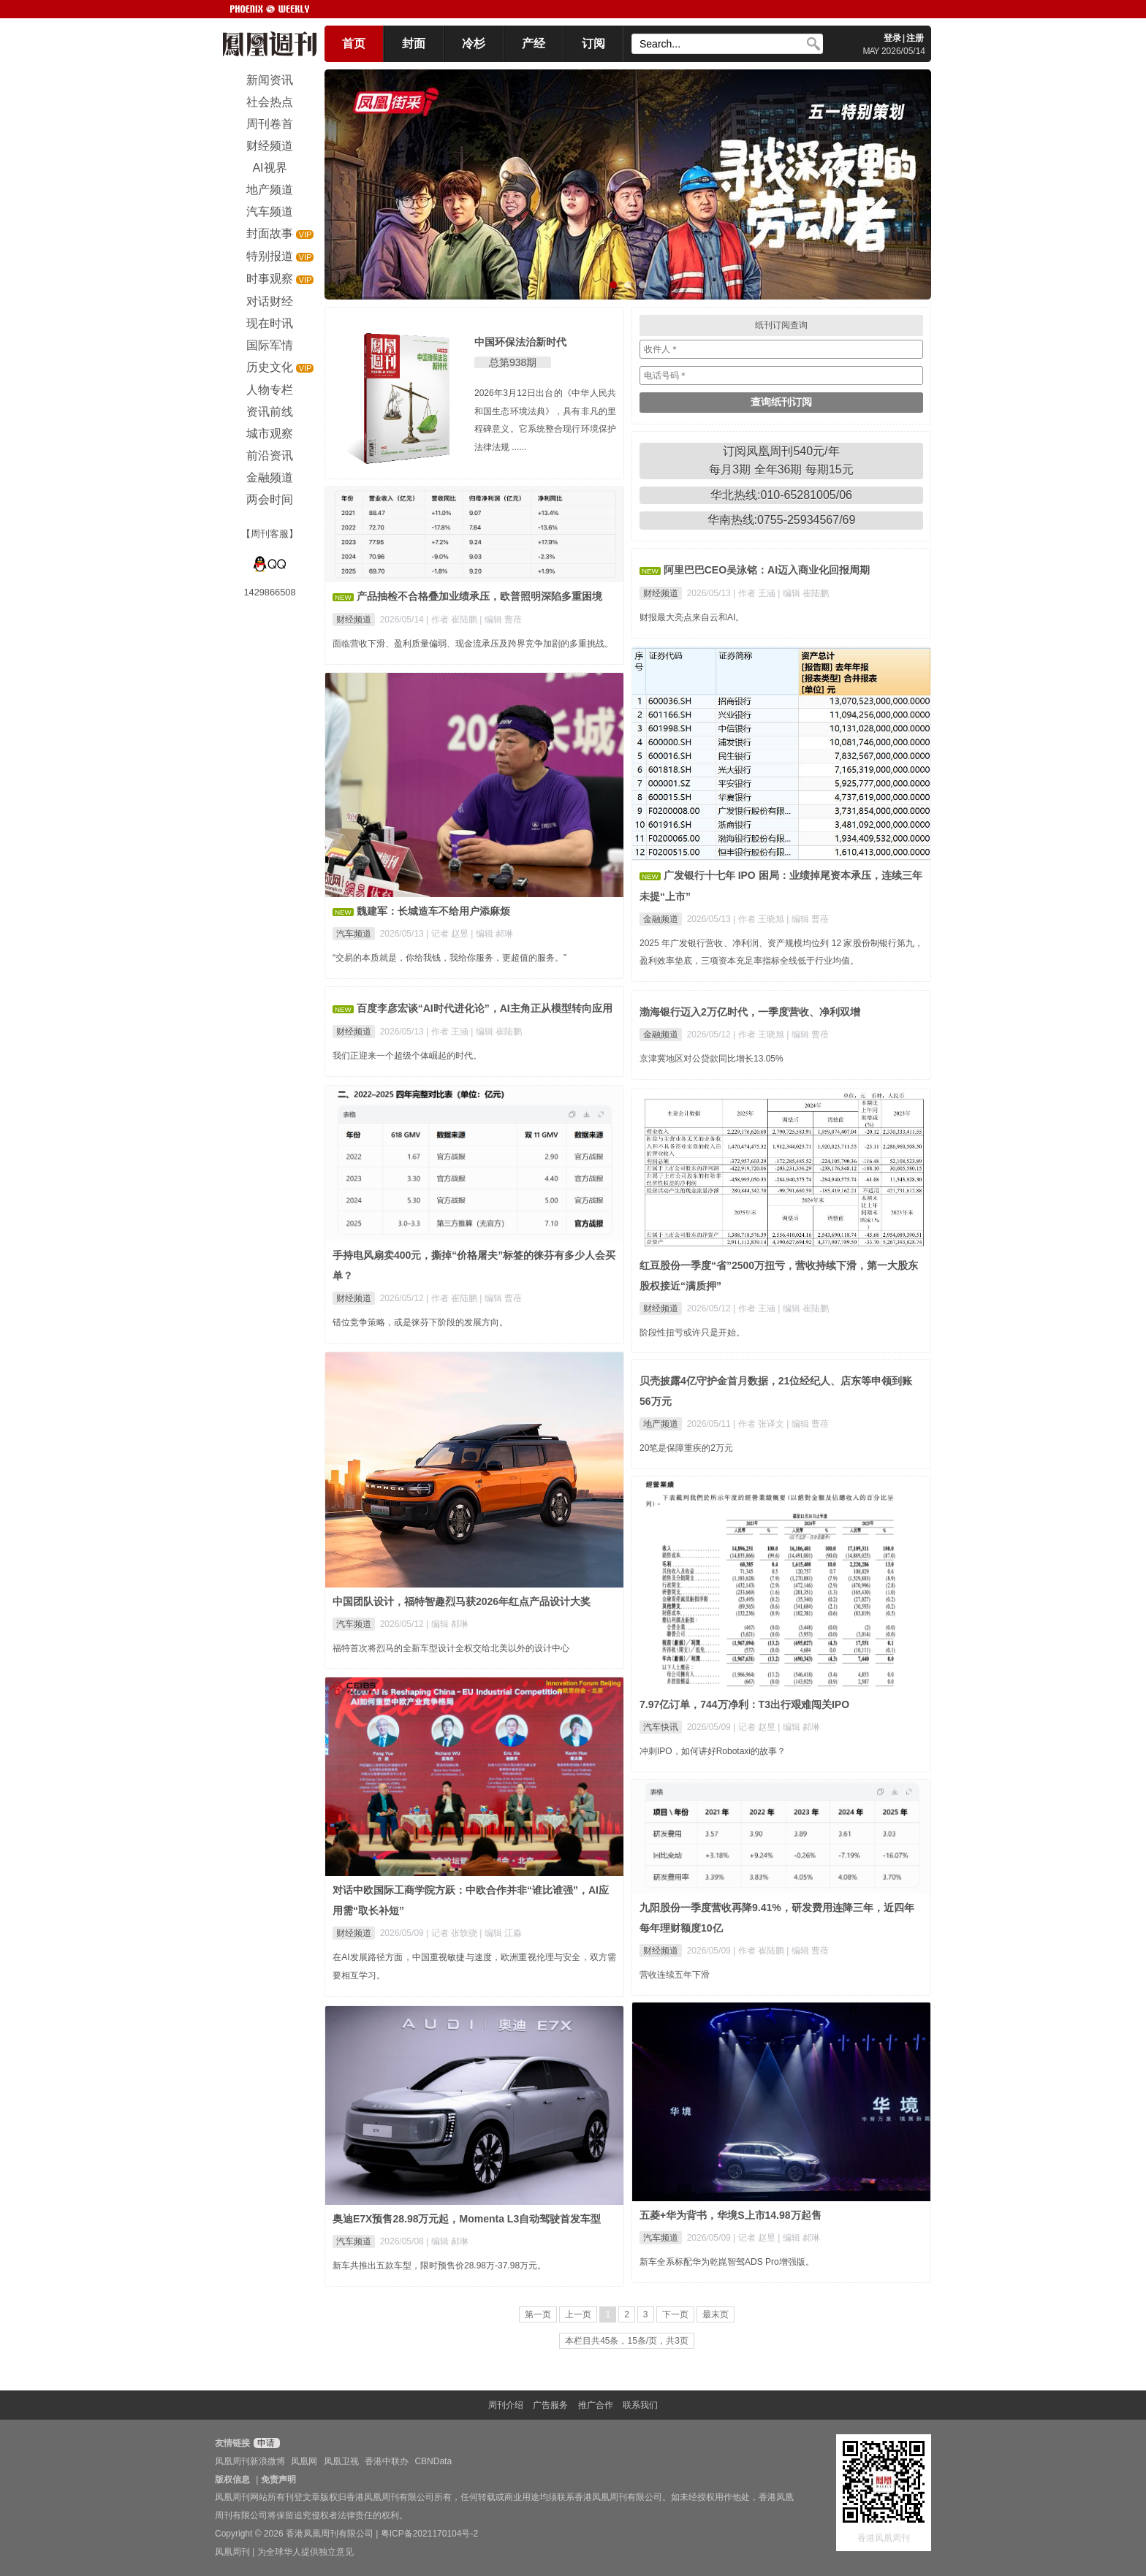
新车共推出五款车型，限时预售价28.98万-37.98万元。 (439, 2265)
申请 (265, 2443)
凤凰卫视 (341, 2461)
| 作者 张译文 (759, 1424)
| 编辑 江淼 (500, 1933)
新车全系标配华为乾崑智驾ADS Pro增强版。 (727, 2262)
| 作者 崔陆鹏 (452, 619)
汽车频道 (353, 934)
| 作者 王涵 (755, 593)
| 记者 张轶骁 (452, 1933)
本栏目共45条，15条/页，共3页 (626, 2341)
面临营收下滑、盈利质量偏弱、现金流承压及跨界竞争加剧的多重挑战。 (473, 644)
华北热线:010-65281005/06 (781, 495)
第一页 (538, 2314)
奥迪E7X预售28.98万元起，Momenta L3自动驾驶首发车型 (467, 2219)
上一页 (578, 2314)
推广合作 (595, 2405)
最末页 (715, 2314)
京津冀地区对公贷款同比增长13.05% (711, 1058)
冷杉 (473, 43)
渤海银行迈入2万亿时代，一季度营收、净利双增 (750, 1012)
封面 (413, 43)
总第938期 (512, 362)
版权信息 (232, 2479)
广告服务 (550, 2405)
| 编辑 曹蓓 (500, 619)
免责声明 (278, 2479)
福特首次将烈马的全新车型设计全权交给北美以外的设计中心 (451, 1648)
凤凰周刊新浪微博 (250, 2461)
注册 (915, 38)
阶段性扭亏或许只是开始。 (692, 1332)
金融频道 (660, 919)
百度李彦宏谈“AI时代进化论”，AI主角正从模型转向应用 (484, 1008)
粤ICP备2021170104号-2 (429, 2534)
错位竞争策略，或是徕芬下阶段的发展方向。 (420, 1322)
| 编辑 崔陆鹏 (803, 593)
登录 (892, 38)
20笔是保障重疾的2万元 (686, 1448)
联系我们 (640, 2405)
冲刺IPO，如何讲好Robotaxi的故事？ (713, 1751)
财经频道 (353, 619)
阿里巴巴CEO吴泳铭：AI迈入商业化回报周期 (767, 570)
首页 (353, 43)
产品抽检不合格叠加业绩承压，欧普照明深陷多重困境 (479, 596)
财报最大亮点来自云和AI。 (692, 617)
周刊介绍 (505, 2405)
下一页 (675, 2314)
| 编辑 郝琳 (492, 934)
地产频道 (660, 1424)
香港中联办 (387, 2461)
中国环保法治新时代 (520, 342)
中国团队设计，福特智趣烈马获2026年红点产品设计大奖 (462, 1601)
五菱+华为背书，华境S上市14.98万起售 (730, 2215)
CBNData (433, 2461)
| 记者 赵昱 (448, 934)
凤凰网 (304, 2461)
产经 (533, 43)
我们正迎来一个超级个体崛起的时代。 (407, 1056)
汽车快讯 (660, 1727)
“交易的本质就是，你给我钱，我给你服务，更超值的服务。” (449, 958)
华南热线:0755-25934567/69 (781, 520)
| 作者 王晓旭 (759, 919)
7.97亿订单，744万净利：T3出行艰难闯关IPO (744, 1704)
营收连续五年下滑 (675, 1975)
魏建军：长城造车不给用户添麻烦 (433, 911)
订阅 (593, 43)
